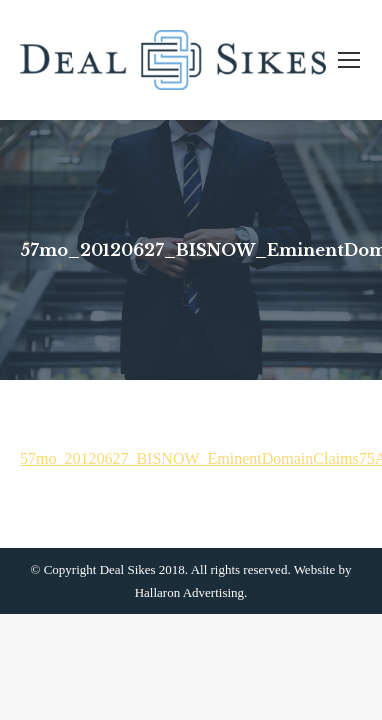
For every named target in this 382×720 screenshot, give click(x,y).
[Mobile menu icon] (349, 60)
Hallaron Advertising (189, 592)
